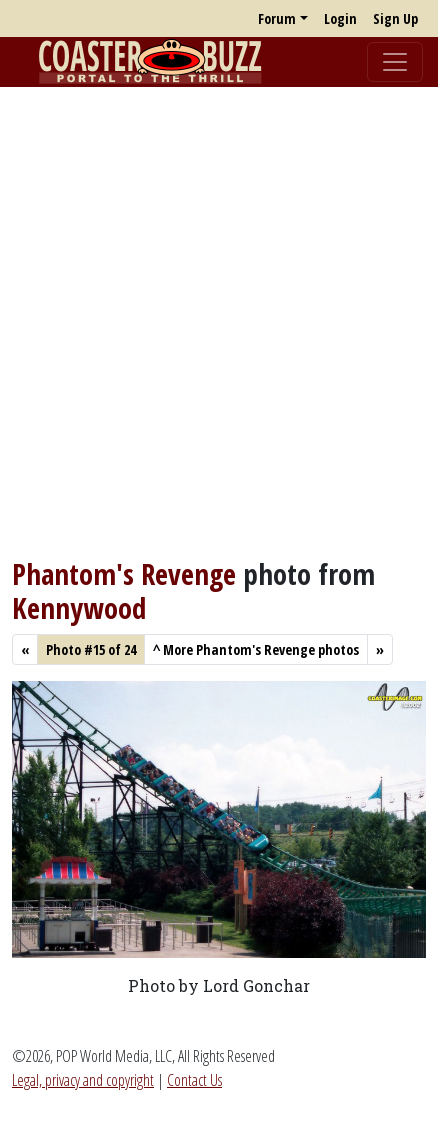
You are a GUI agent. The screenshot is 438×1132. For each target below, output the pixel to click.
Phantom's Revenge (124, 573)
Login (340, 18)
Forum (277, 18)
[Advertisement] (219, 322)
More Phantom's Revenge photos (256, 649)
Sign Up (395, 18)
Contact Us (194, 1080)
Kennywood (79, 607)
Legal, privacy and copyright (83, 1080)
